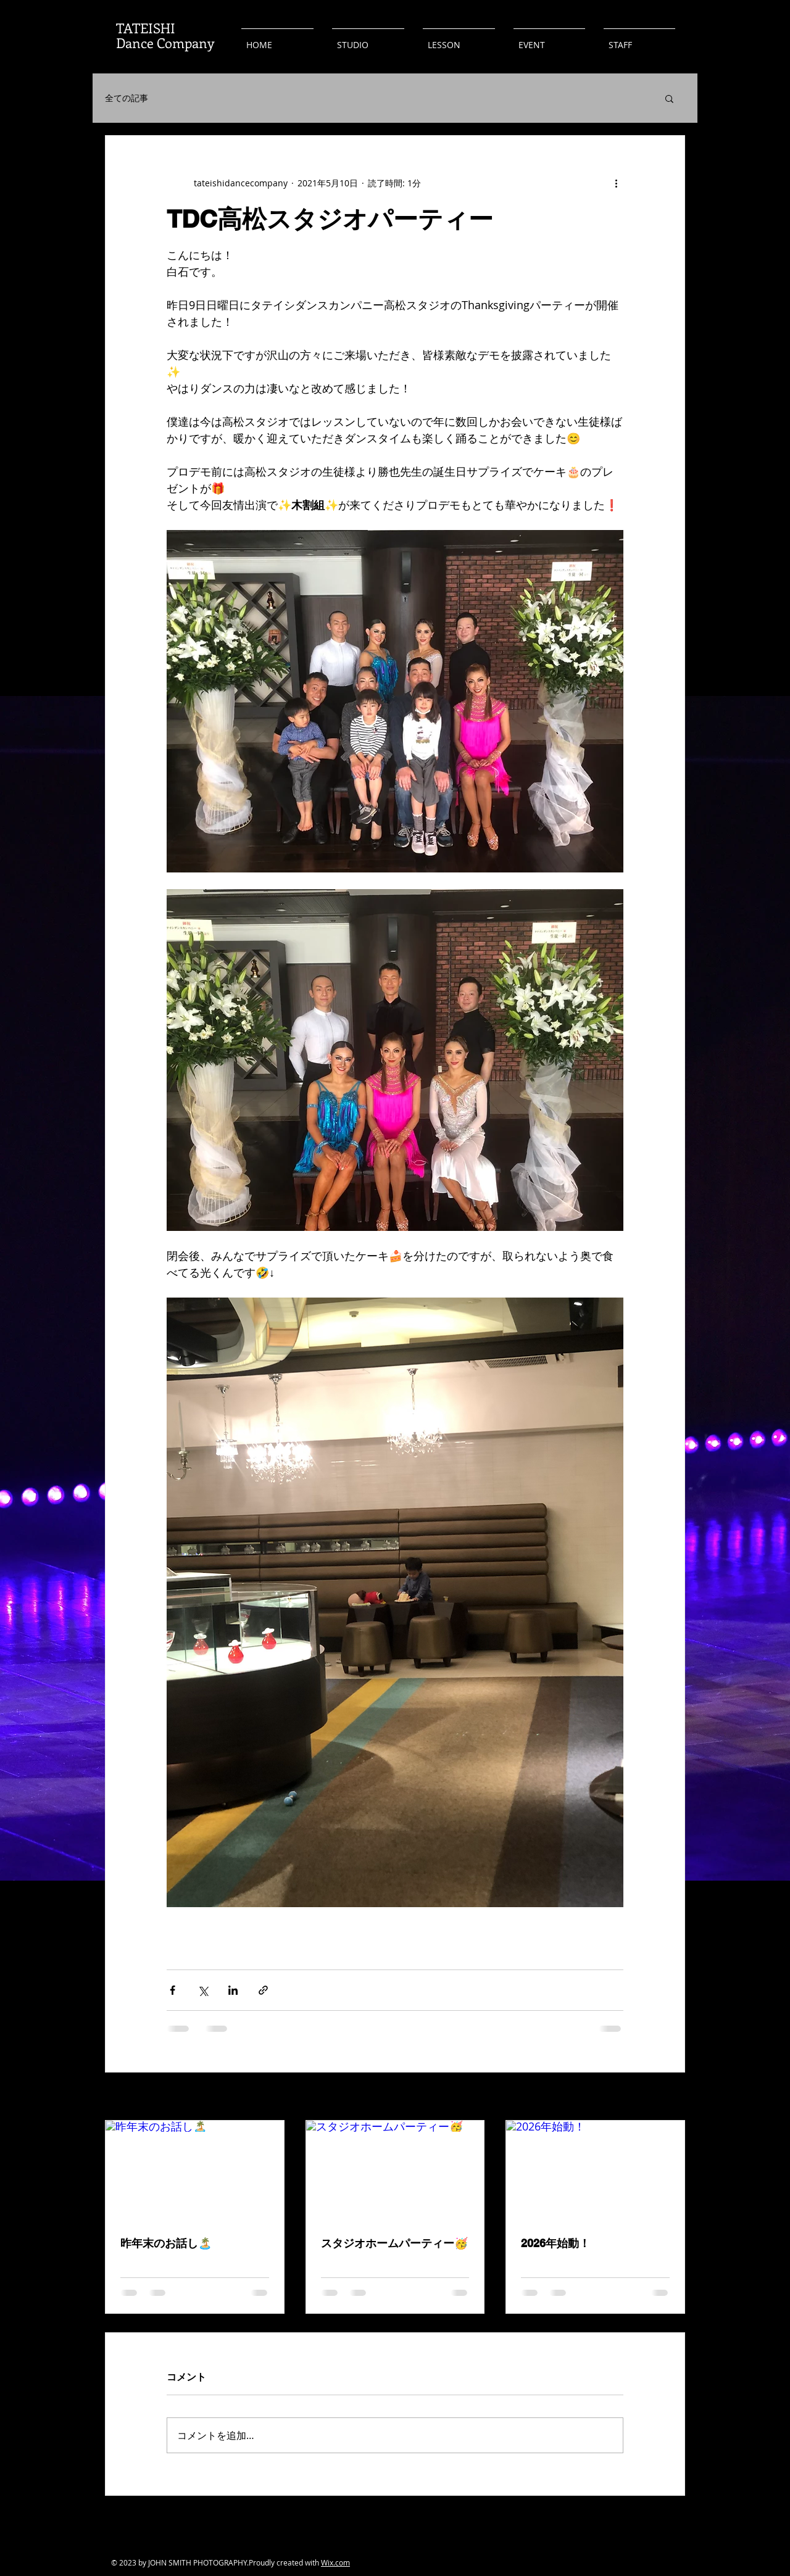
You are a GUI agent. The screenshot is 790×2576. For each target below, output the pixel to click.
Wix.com (335, 2562)
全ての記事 (126, 98)
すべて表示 (663, 2097)
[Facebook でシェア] (172, 1990)
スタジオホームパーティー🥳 (394, 2243)
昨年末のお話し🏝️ (166, 2243)
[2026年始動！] (595, 2171)
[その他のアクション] (616, 182)
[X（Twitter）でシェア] (203, 1990)
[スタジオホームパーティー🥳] (395, 2171)
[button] (669, 98)
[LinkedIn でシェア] (233, 1990)
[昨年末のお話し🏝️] (195, 2171)
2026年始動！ (555, 2243)
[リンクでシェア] (263, 1990)
